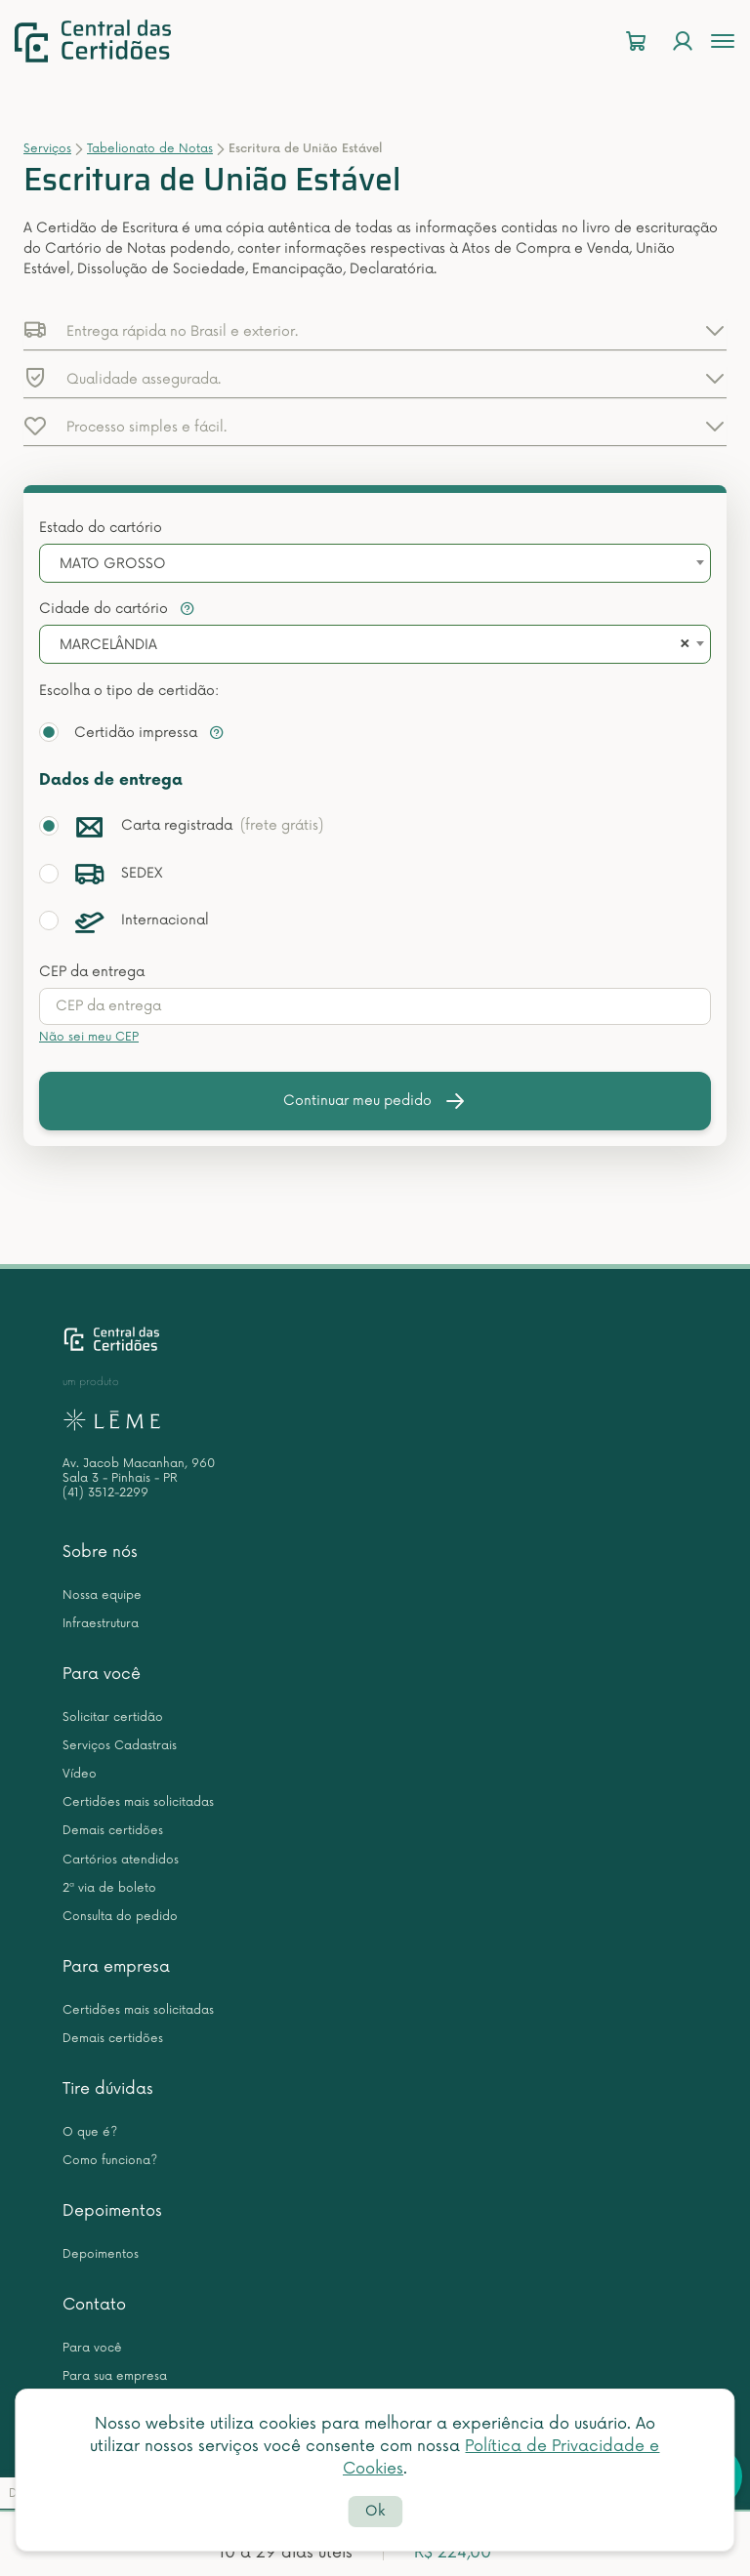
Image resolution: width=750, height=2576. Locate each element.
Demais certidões (112, 1830)
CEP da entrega (92, 971)
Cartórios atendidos (120, 1860)
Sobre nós (100, 1552)
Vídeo (79, 1774)
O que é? (89, 2132)
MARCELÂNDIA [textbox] (108, 644)
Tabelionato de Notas (150, 149)
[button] (375, 330)
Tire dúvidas (107, 2089)
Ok (375, 2511)
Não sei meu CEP (89, 1037)
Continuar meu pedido (375, 1101)
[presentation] (375, 1006)
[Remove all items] (681, 645)
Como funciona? (109, 2160)
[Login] (682, 41)
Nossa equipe (102, 1595)
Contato (94, 2304)
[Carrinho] (635, 41)
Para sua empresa (114, 2376)
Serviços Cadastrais (119, 1745)
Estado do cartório (100, 527)
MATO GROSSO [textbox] (113, 563)
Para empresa (116, 1967)
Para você (101, 1674)
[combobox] (375, 563)
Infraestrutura (100, 1623)
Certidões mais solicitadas (138, 1802)
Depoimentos (112, 2211)
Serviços (47, 149)
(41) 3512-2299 (105, 1493)
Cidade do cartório (117, 608)
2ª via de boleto (109, 1888)
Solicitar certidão (112, 1717)
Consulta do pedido (120, 1916)
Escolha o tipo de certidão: (129, 690)
